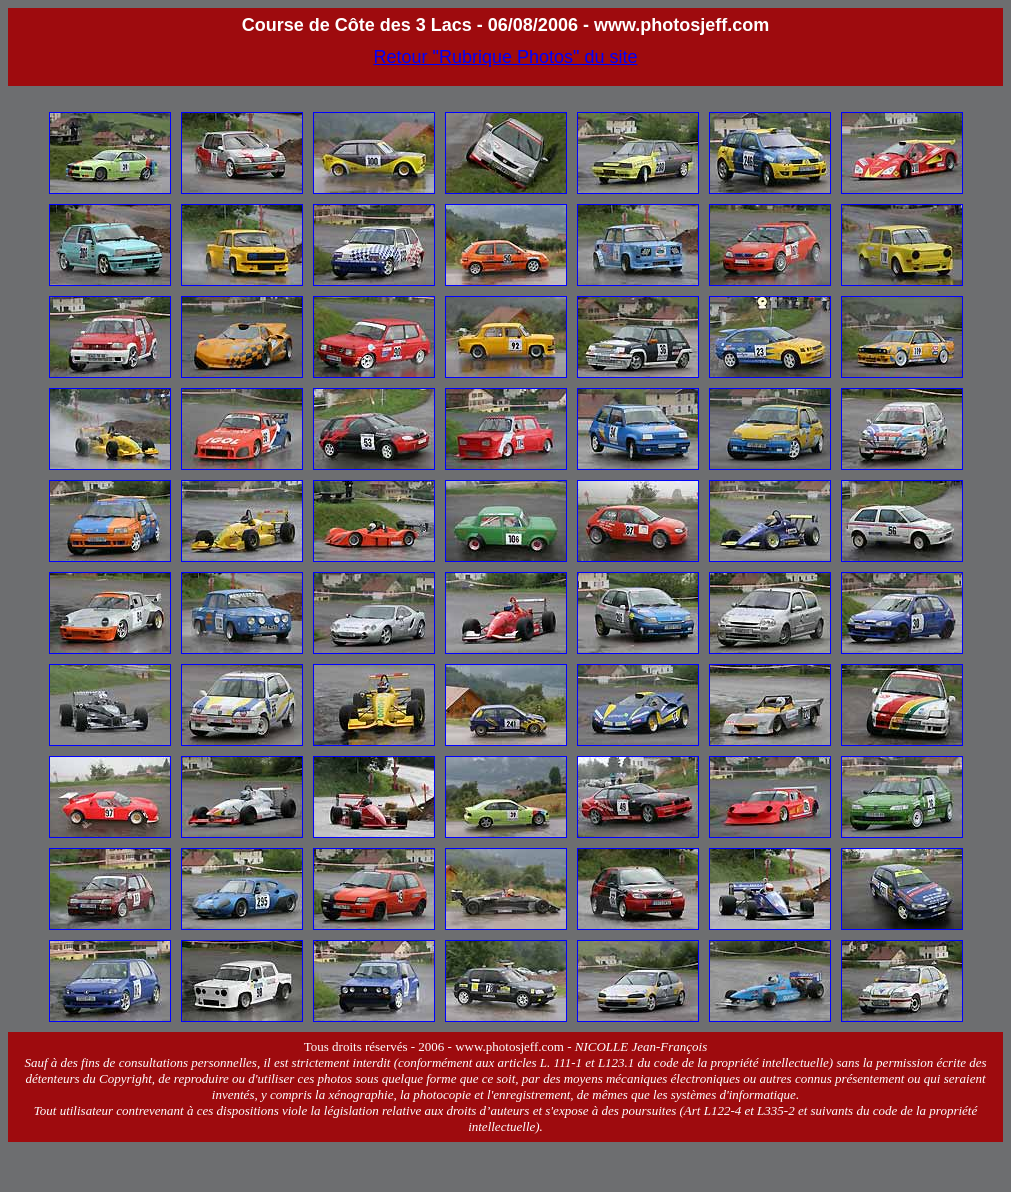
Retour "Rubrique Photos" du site (506, 57)
